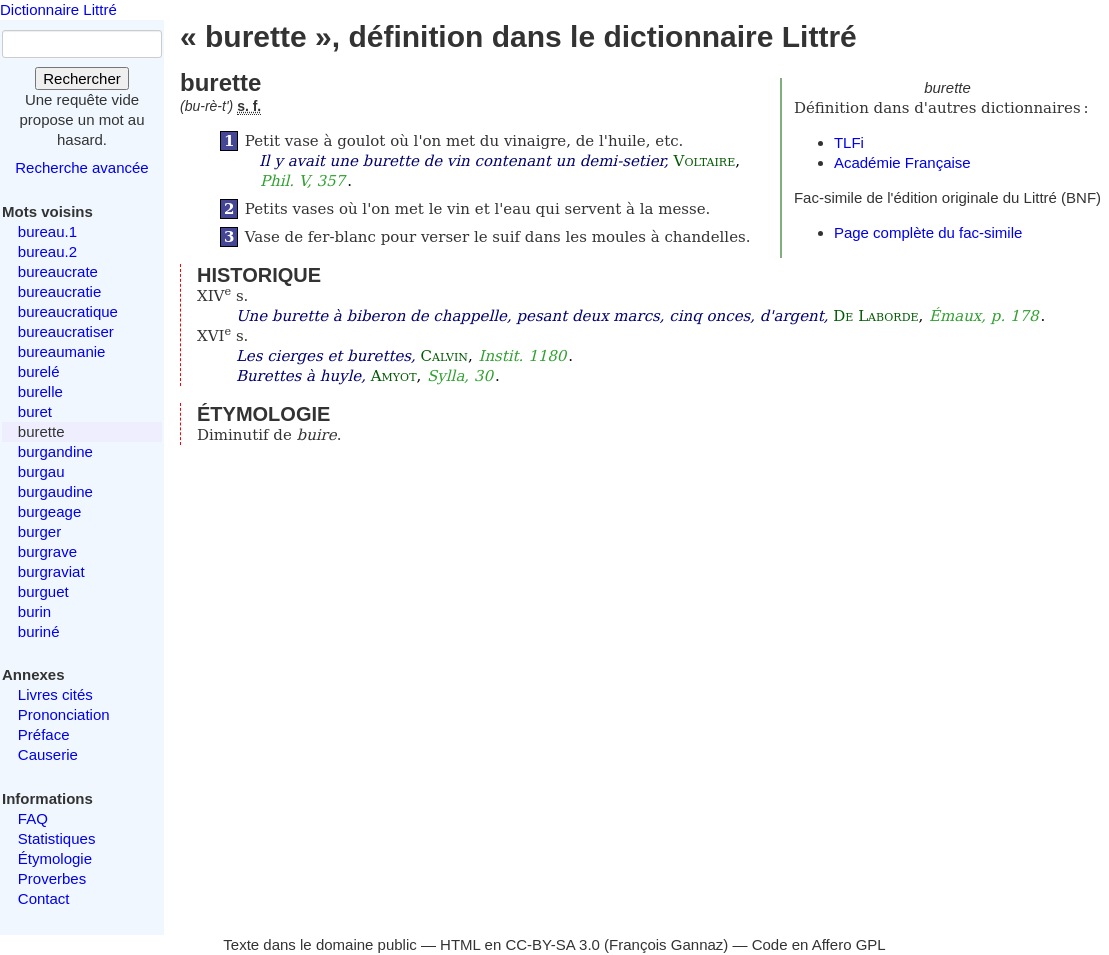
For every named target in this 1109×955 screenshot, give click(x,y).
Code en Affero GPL (819, 944)
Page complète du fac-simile (928, 232)
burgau (41, 471)
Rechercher (82, 78)
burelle (40, 391)
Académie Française (902, 162)
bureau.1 (47, 231)
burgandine (55, 451)
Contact (44, 898)
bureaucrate (58, 271)
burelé (39, 371)
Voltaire (705, 161)
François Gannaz (666, 944)
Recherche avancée (81, 167)
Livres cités (55, 694)
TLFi (849, 142)
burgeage (49, 511)
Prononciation (64, 714)
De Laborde (875, 316)
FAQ (33, 818)
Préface (44, 734)
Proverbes (52, 878)
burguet (43, 591)
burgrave (47, 551)
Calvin (444, 356)
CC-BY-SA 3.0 (552, 944)
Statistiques (57, 838)
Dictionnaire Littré (58, 9)
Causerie (48, 754)
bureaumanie (62, 351)
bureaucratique (68, 311)
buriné (39, 631)
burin (34, 611)
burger (39, 531)
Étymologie (55, 858)
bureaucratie (59, 291)
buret (35, 411)
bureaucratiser (66, 331)
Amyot (394, 376)
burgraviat (51, 571)
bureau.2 (47, 251)
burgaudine (55, 491)
